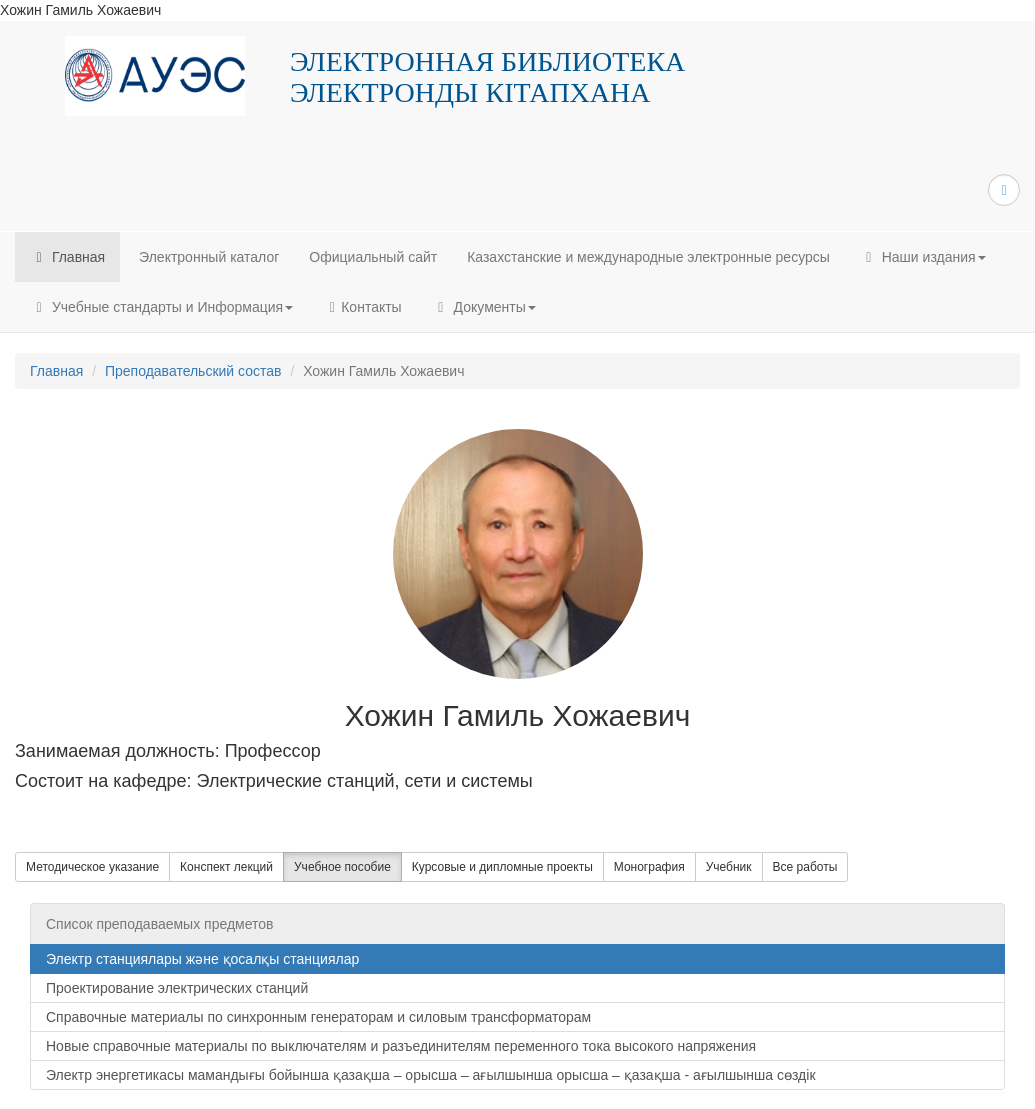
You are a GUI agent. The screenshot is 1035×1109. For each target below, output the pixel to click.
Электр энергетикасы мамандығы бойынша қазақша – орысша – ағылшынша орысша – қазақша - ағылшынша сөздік (431, 1075)
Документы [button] (484, 307)
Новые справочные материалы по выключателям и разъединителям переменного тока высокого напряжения (401, 1046)
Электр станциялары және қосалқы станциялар (202, 959)
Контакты (362, 307)
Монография (649, 867)
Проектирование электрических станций (177, 988)
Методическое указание (92, 867)
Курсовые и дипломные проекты (502, 867)
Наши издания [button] (923, 257)
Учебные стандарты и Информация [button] (161, 307)
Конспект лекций (226, 867)
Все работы (805, 867)
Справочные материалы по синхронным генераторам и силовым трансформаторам (318, 1017)
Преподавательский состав (193, 371)
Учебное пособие (342, 867)
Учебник (729, 867)
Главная (67, 257)
